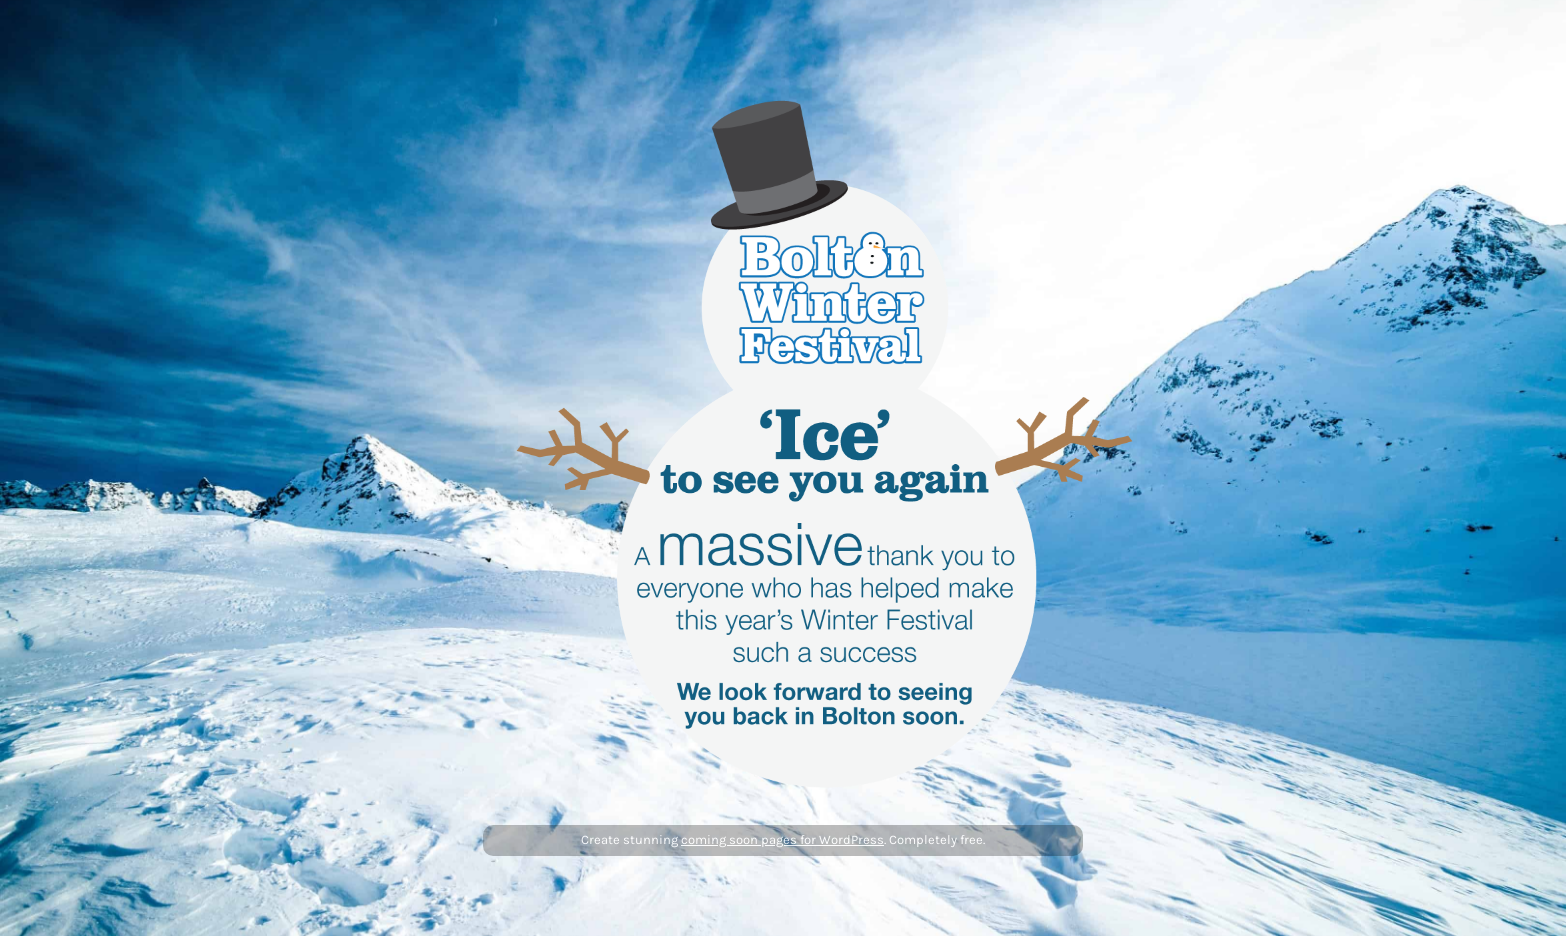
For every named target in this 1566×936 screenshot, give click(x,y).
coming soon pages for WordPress (782, 839)
